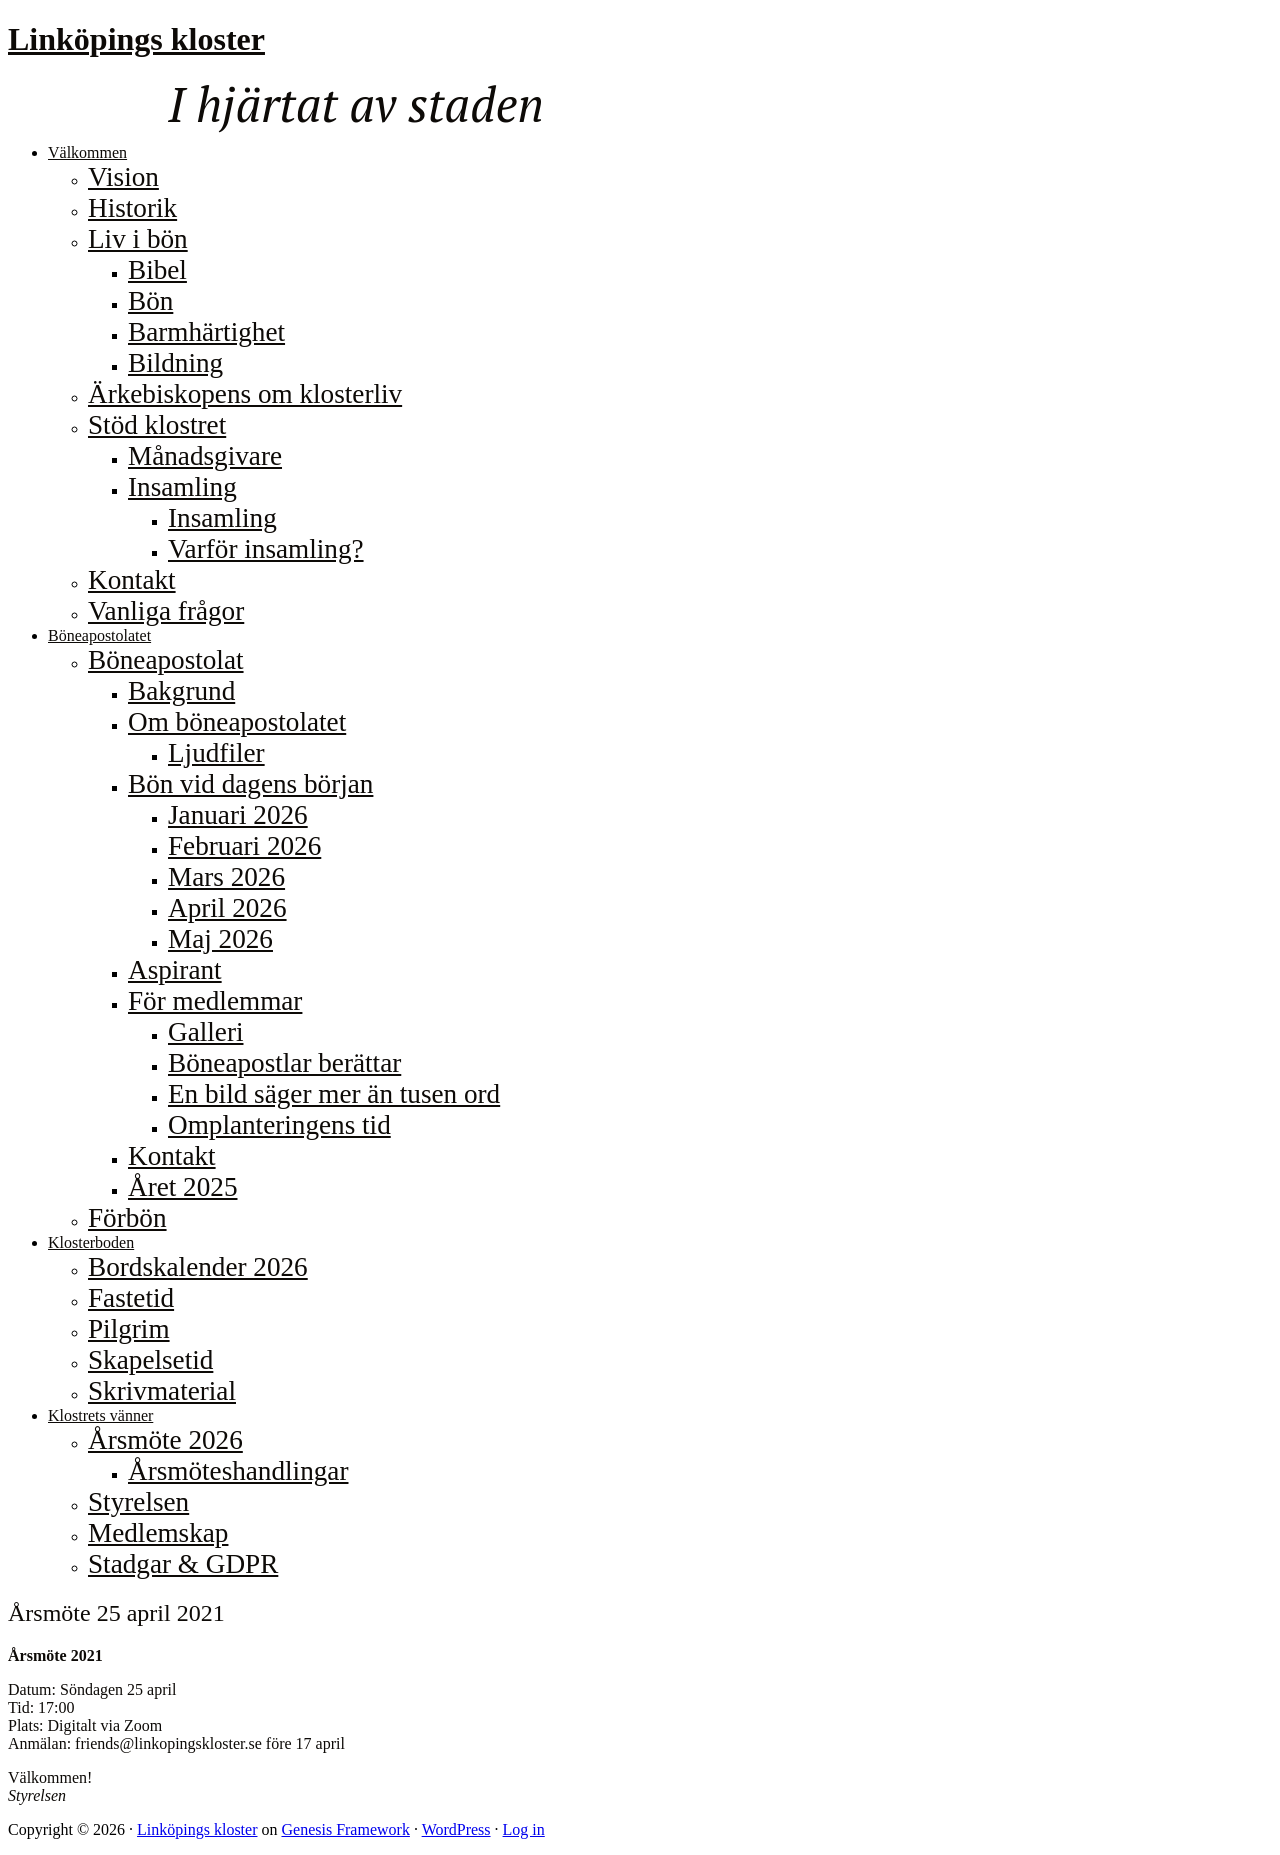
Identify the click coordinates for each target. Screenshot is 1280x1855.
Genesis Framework (345, 1829)
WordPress (456, 1829)
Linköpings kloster (136, 39)
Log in (524, 1829)
